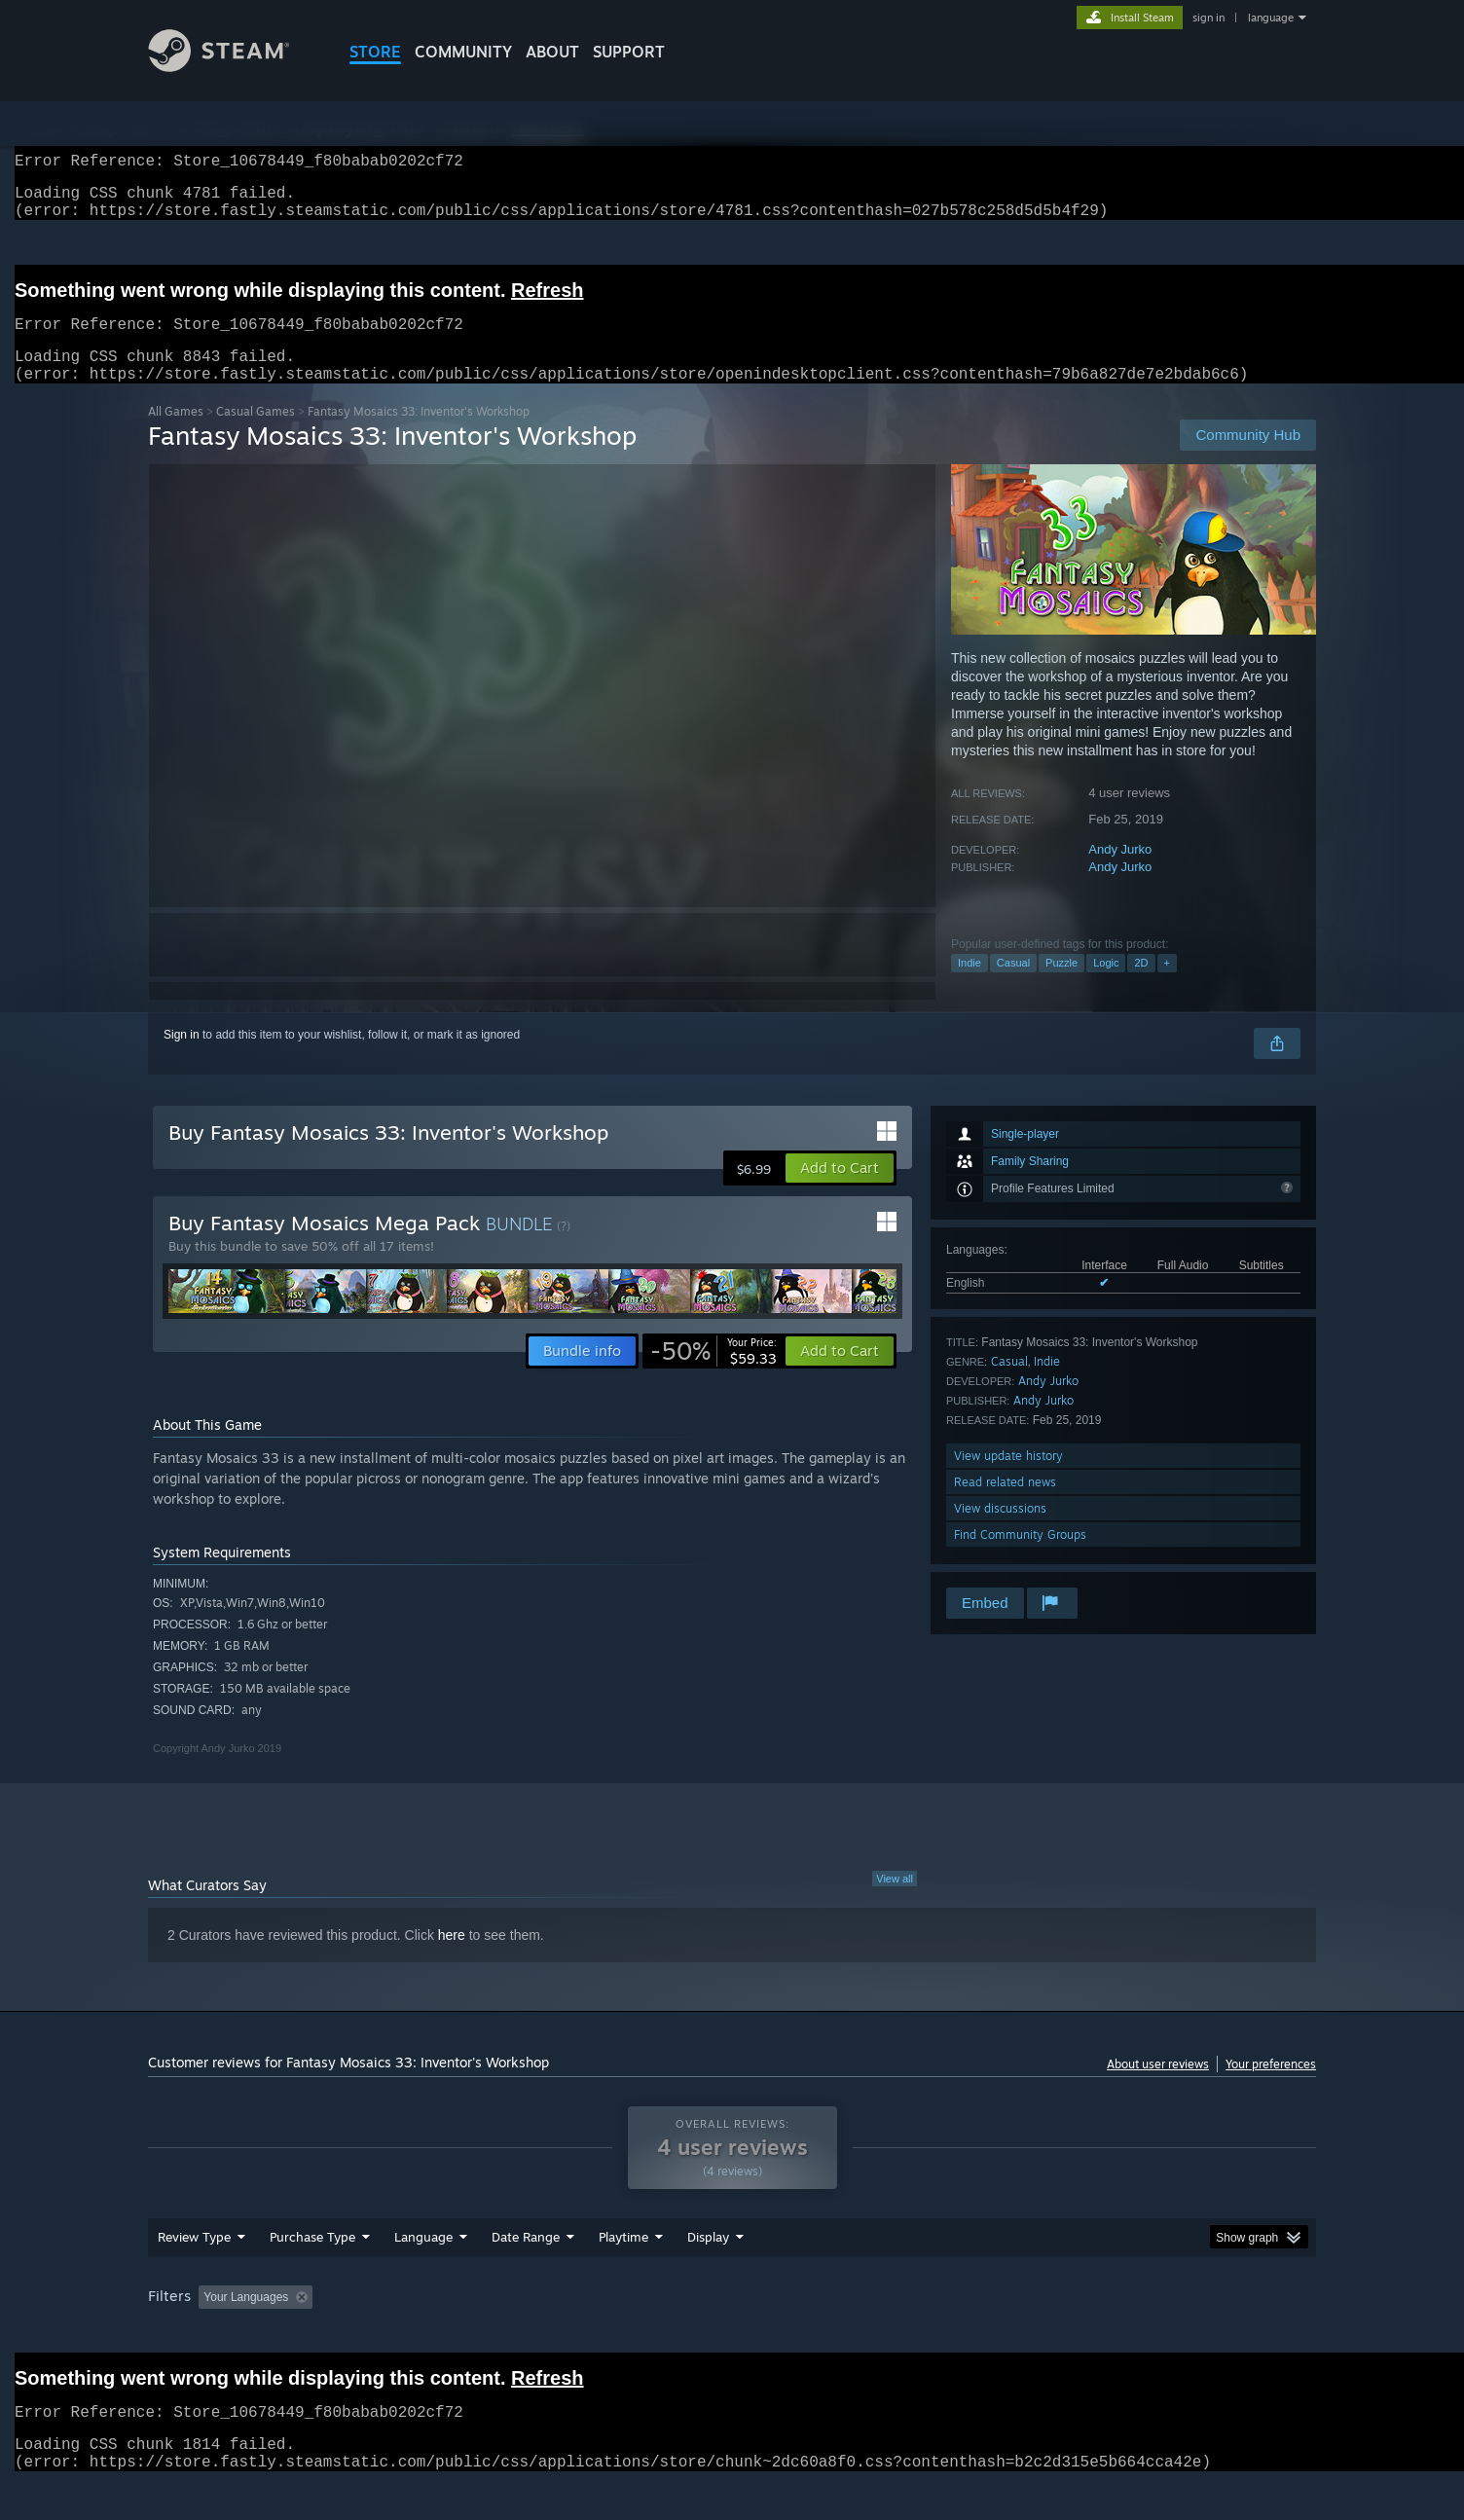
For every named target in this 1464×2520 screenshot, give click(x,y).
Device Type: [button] (1146, 2334)
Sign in (182, 1058)
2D (1141, 986)
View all (894, 1902)
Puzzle (1061, 986)
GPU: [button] (1061, 2334)
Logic (1105, 986)
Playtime (623, 2274)
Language (423, 2274)
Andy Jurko (1120, 872)
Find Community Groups (1020, 1558)
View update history (1008, 1479)
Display (708, 2274)
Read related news (1005, 1505)
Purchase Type (312, 2274)
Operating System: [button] (896, 2334)
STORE (375, 51)
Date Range (526, 2274)
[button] (840, 1191)
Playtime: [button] (593, 2334)
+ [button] (1167, 986)
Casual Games (255, 434)
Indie (969, 986)
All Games (175, 434)
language (1271, 17)
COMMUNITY (463, 51)
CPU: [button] (996, 2334)
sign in (1208, 17)
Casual (1013, 986)
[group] (732, 2335)
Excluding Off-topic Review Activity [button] (442, 2334)
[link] (713, 1374)
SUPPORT (629, 51)
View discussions (1000, 1531)
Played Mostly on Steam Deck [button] (733, 2334)
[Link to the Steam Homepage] (233, 66)
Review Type (194, 2274)
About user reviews (1158, 2087)
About (552, 51)
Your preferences (1271, 2087)
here (451, 1958)
